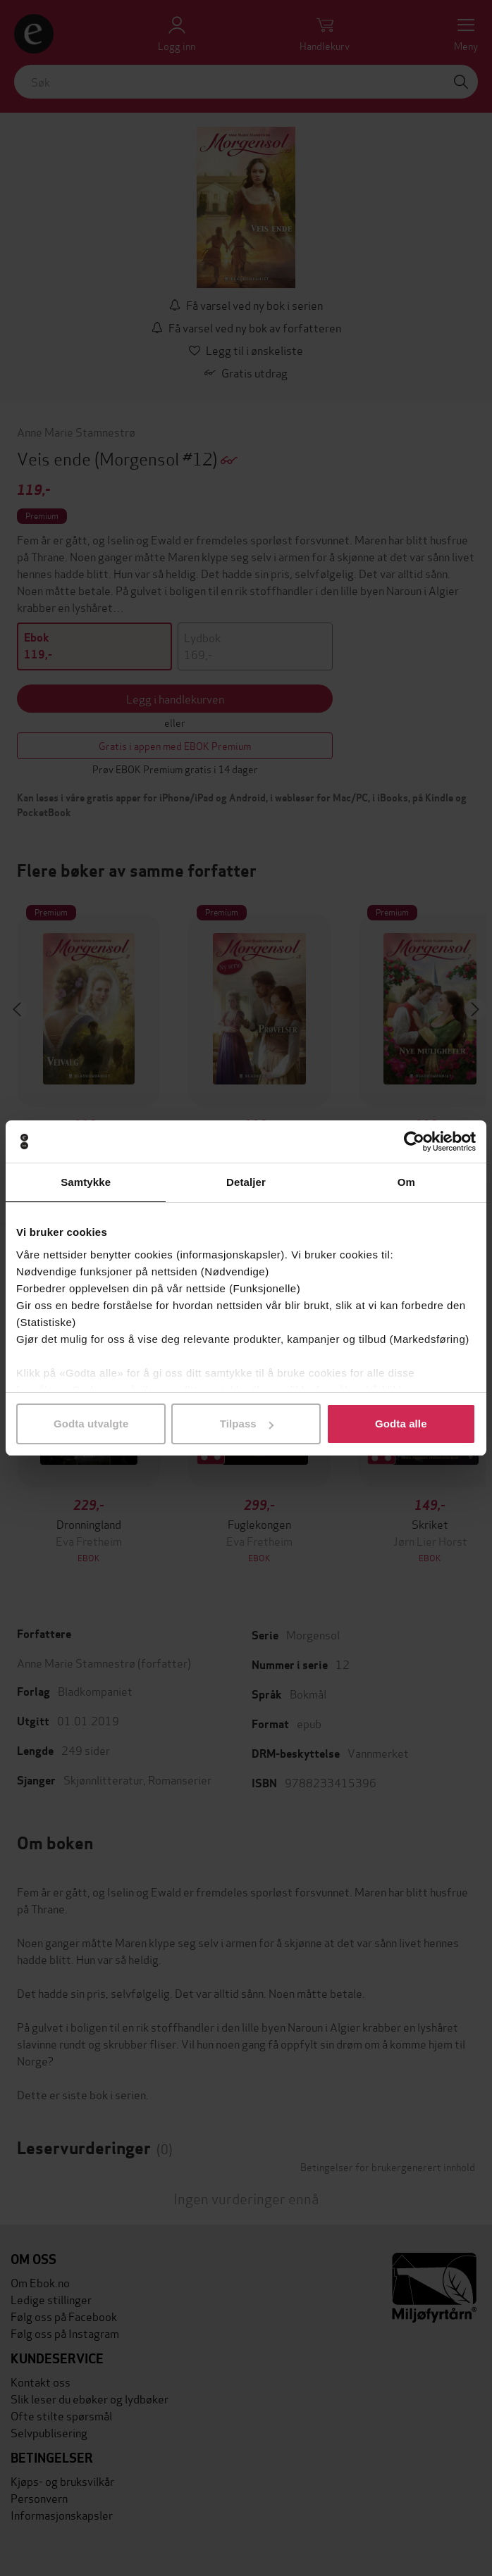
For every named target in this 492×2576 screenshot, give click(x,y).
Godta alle (401, 1424)
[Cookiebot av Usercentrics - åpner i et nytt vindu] (414, 1141)
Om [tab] (406, 1182)
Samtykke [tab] (86, 1182)
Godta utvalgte (91, 1424)
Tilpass (246, 1424)
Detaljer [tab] (246, 1182)
